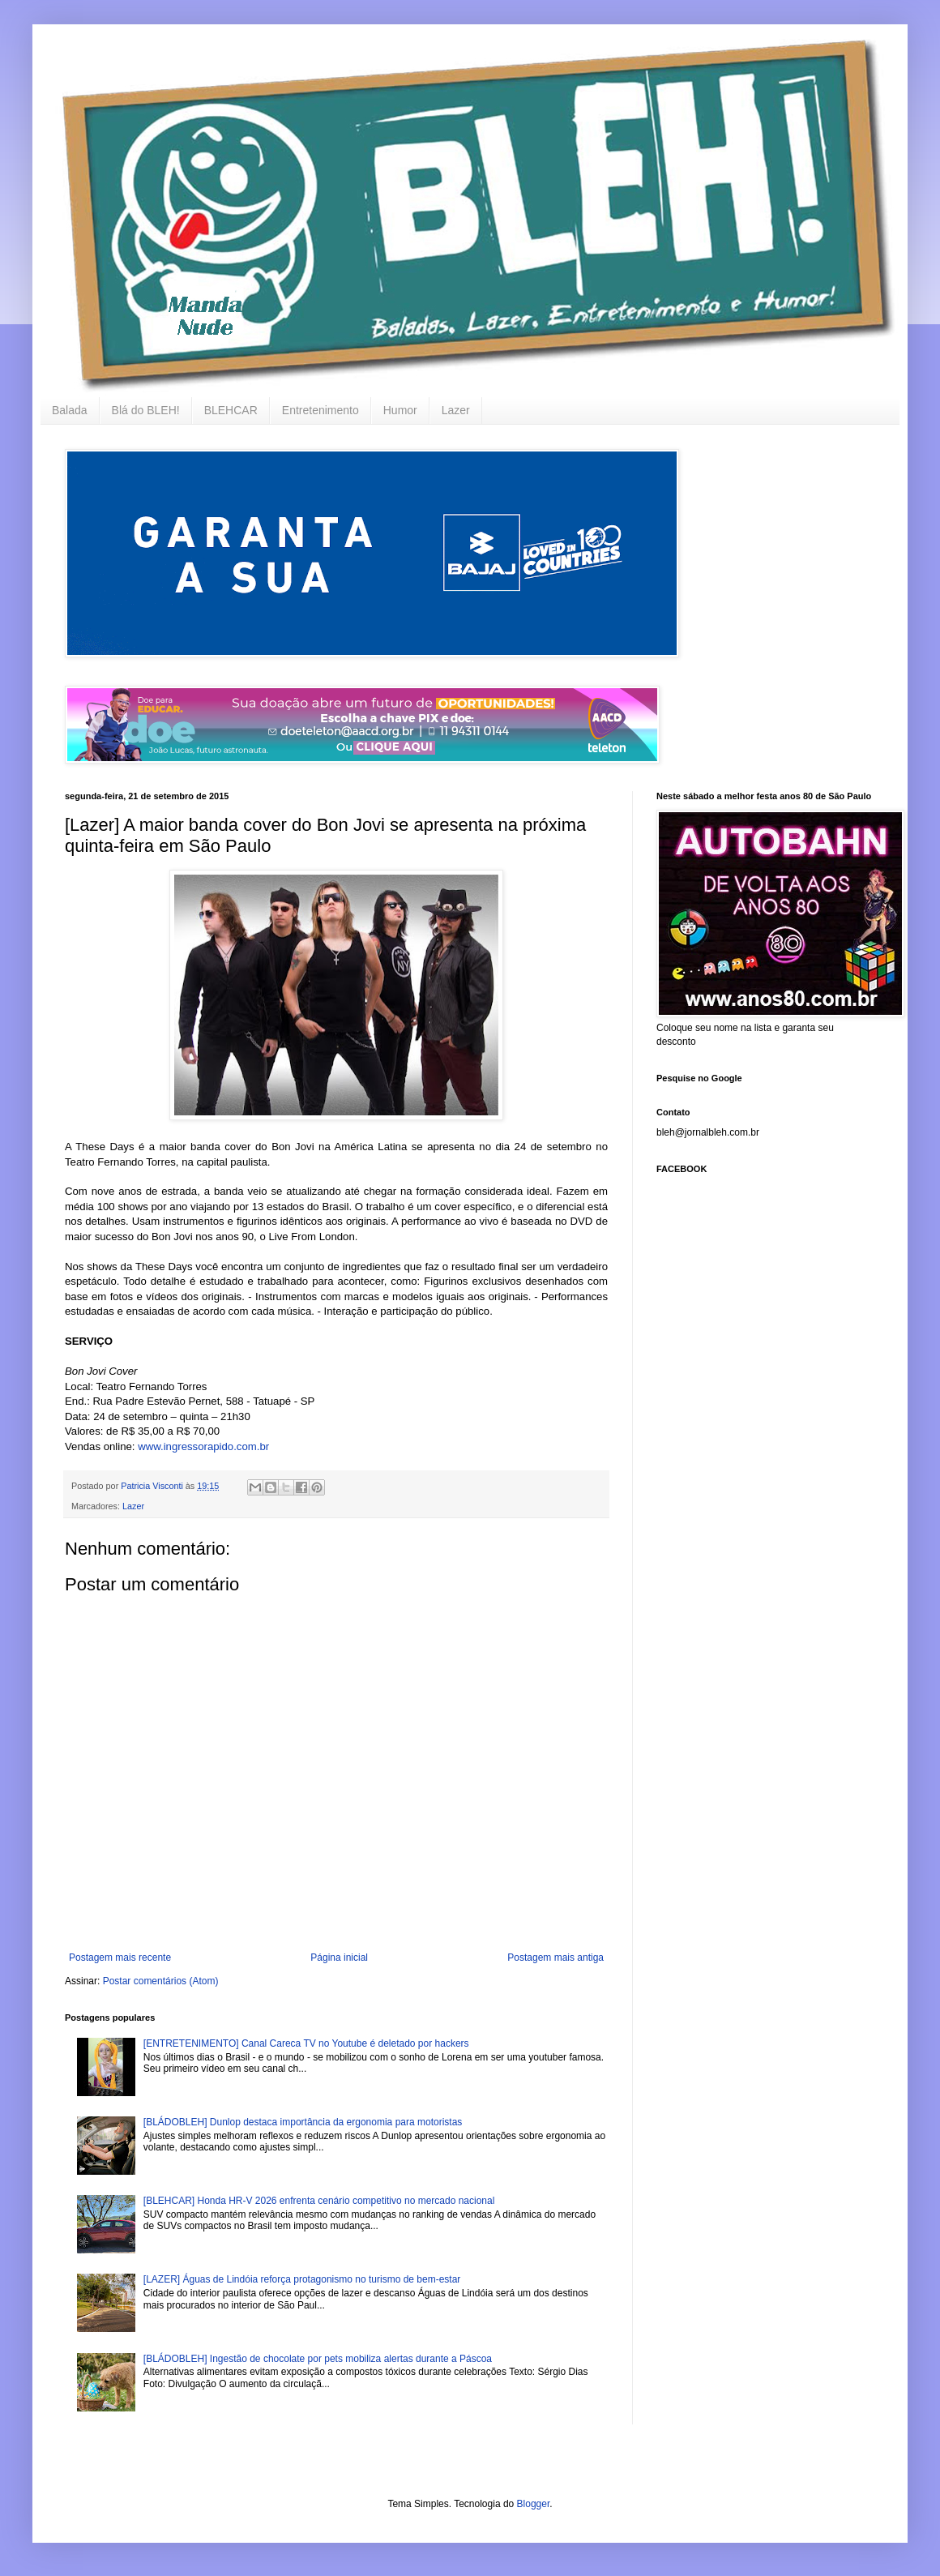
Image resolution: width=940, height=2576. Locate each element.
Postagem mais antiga (555, 1957)
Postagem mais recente (120, 1957)
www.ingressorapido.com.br (203, 1446)
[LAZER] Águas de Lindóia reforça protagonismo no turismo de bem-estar (302, 2279)
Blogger (533, 2504)
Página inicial (339, 1957)
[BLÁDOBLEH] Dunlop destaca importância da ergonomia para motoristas (303, 2122)
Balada (70, 410)
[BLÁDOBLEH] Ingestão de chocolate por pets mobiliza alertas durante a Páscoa (317, 2358)
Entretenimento (320, 410)
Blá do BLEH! (146, 410)
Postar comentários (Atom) (161, 1981)
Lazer (456, 410)
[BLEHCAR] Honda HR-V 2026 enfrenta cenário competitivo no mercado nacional (319, 2200)
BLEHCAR (231, 410)
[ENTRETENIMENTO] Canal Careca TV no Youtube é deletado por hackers (306, 2043)
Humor (400, 410)
